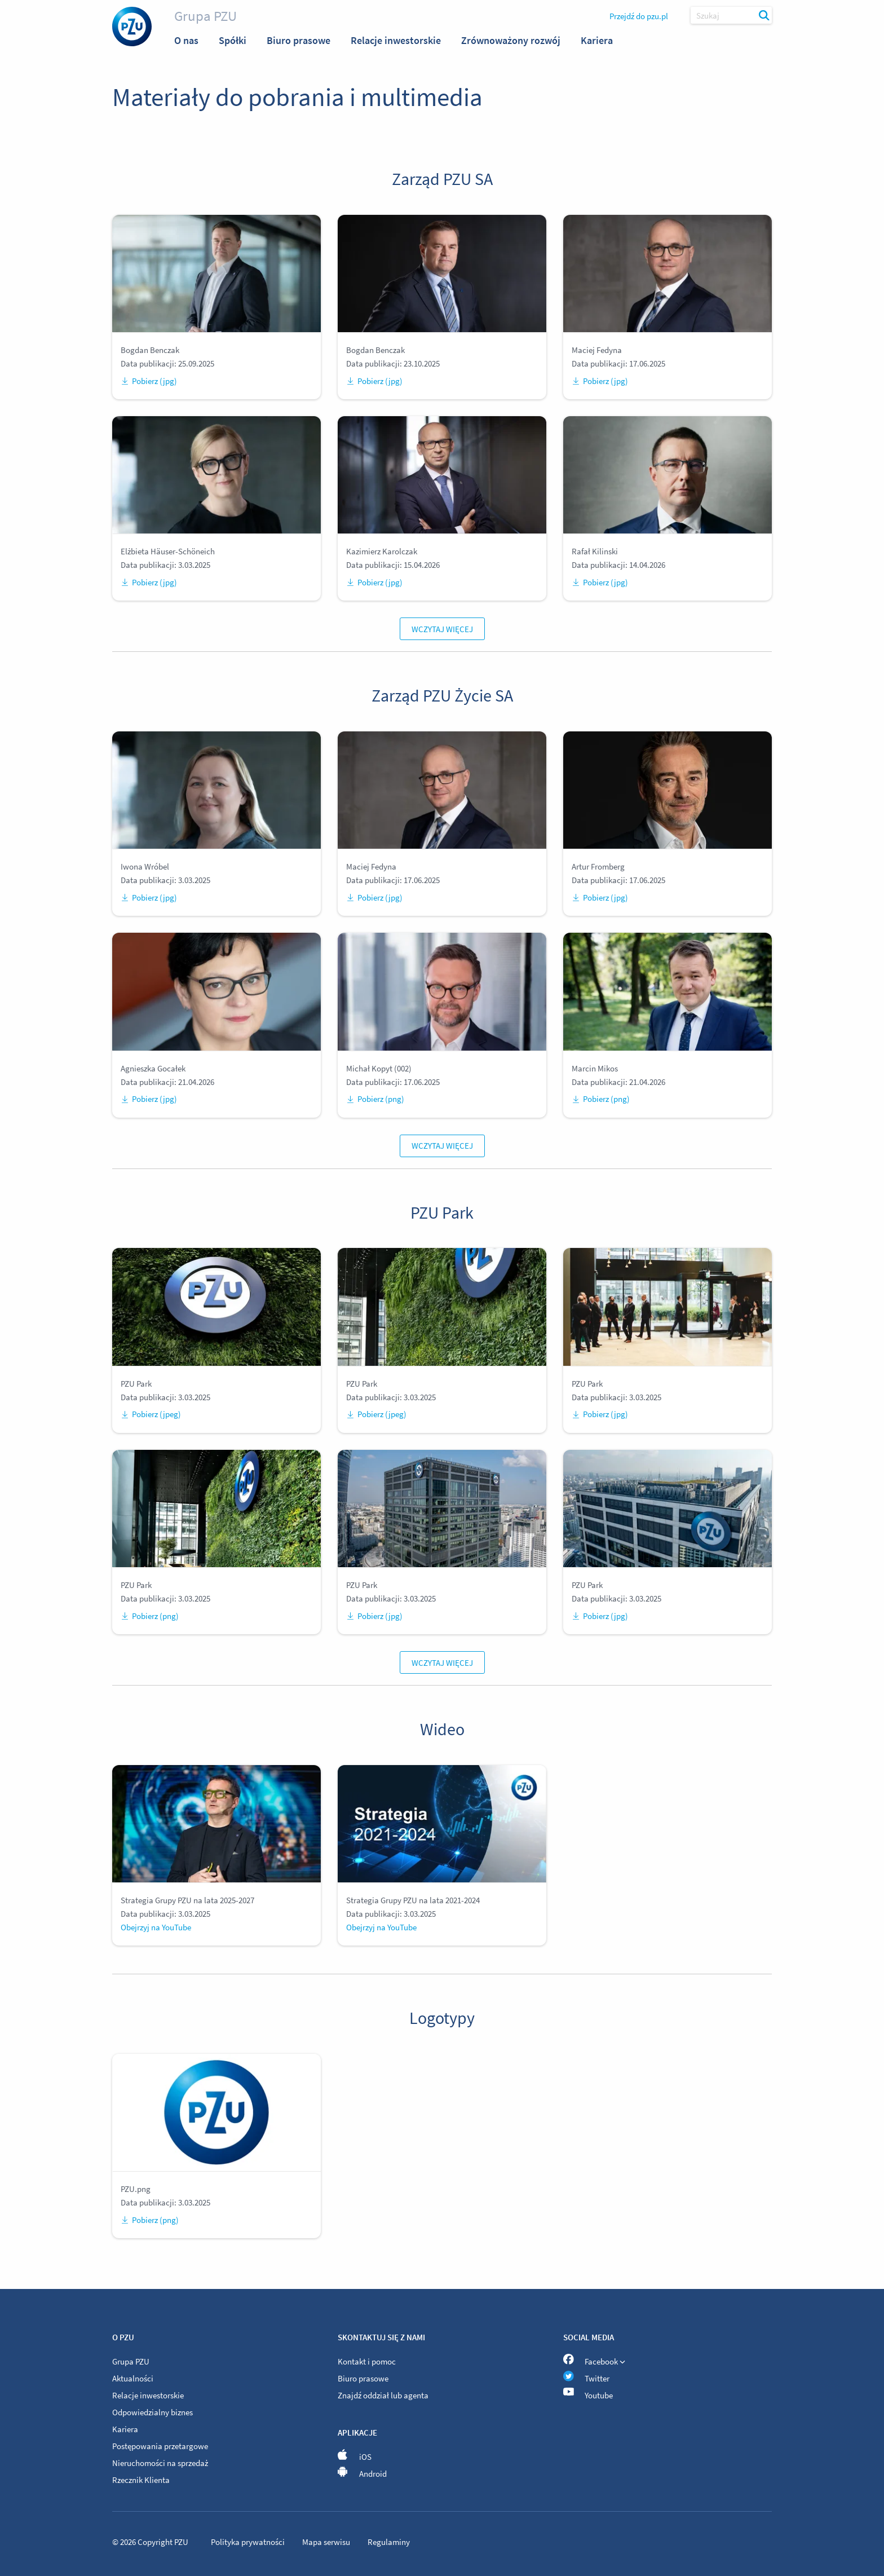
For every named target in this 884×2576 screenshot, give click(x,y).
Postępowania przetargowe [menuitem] (160, 2446)
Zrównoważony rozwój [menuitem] (510, 40)
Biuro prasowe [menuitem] (298, 40)
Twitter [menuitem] (586, 2378)
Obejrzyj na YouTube (156, 1927)
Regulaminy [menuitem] (389, 2542)
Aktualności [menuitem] (132, 2378)
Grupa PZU (205, 16)
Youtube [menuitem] (588, 2395)
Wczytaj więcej (442, 629)
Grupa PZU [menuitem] (130, 2361)
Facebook (594, 2360)
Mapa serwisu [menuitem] (327, 2542)
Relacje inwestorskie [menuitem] (396, 40)
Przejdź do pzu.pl (638, 16)
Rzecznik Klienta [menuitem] (141, 2479)
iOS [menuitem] (355, 2456)
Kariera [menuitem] (597, 40)
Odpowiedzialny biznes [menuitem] (152, 2412)
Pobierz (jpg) (149, 381)
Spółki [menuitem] (232, 40)
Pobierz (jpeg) (151, 1414)
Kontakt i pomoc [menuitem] (367, 2361)
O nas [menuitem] (186, 40)
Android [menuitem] (362, 2473)
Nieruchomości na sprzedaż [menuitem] (160, 2463)
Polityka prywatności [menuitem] (248, 2542)
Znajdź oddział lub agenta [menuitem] (383, 2395)
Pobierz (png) (375, 1098)
